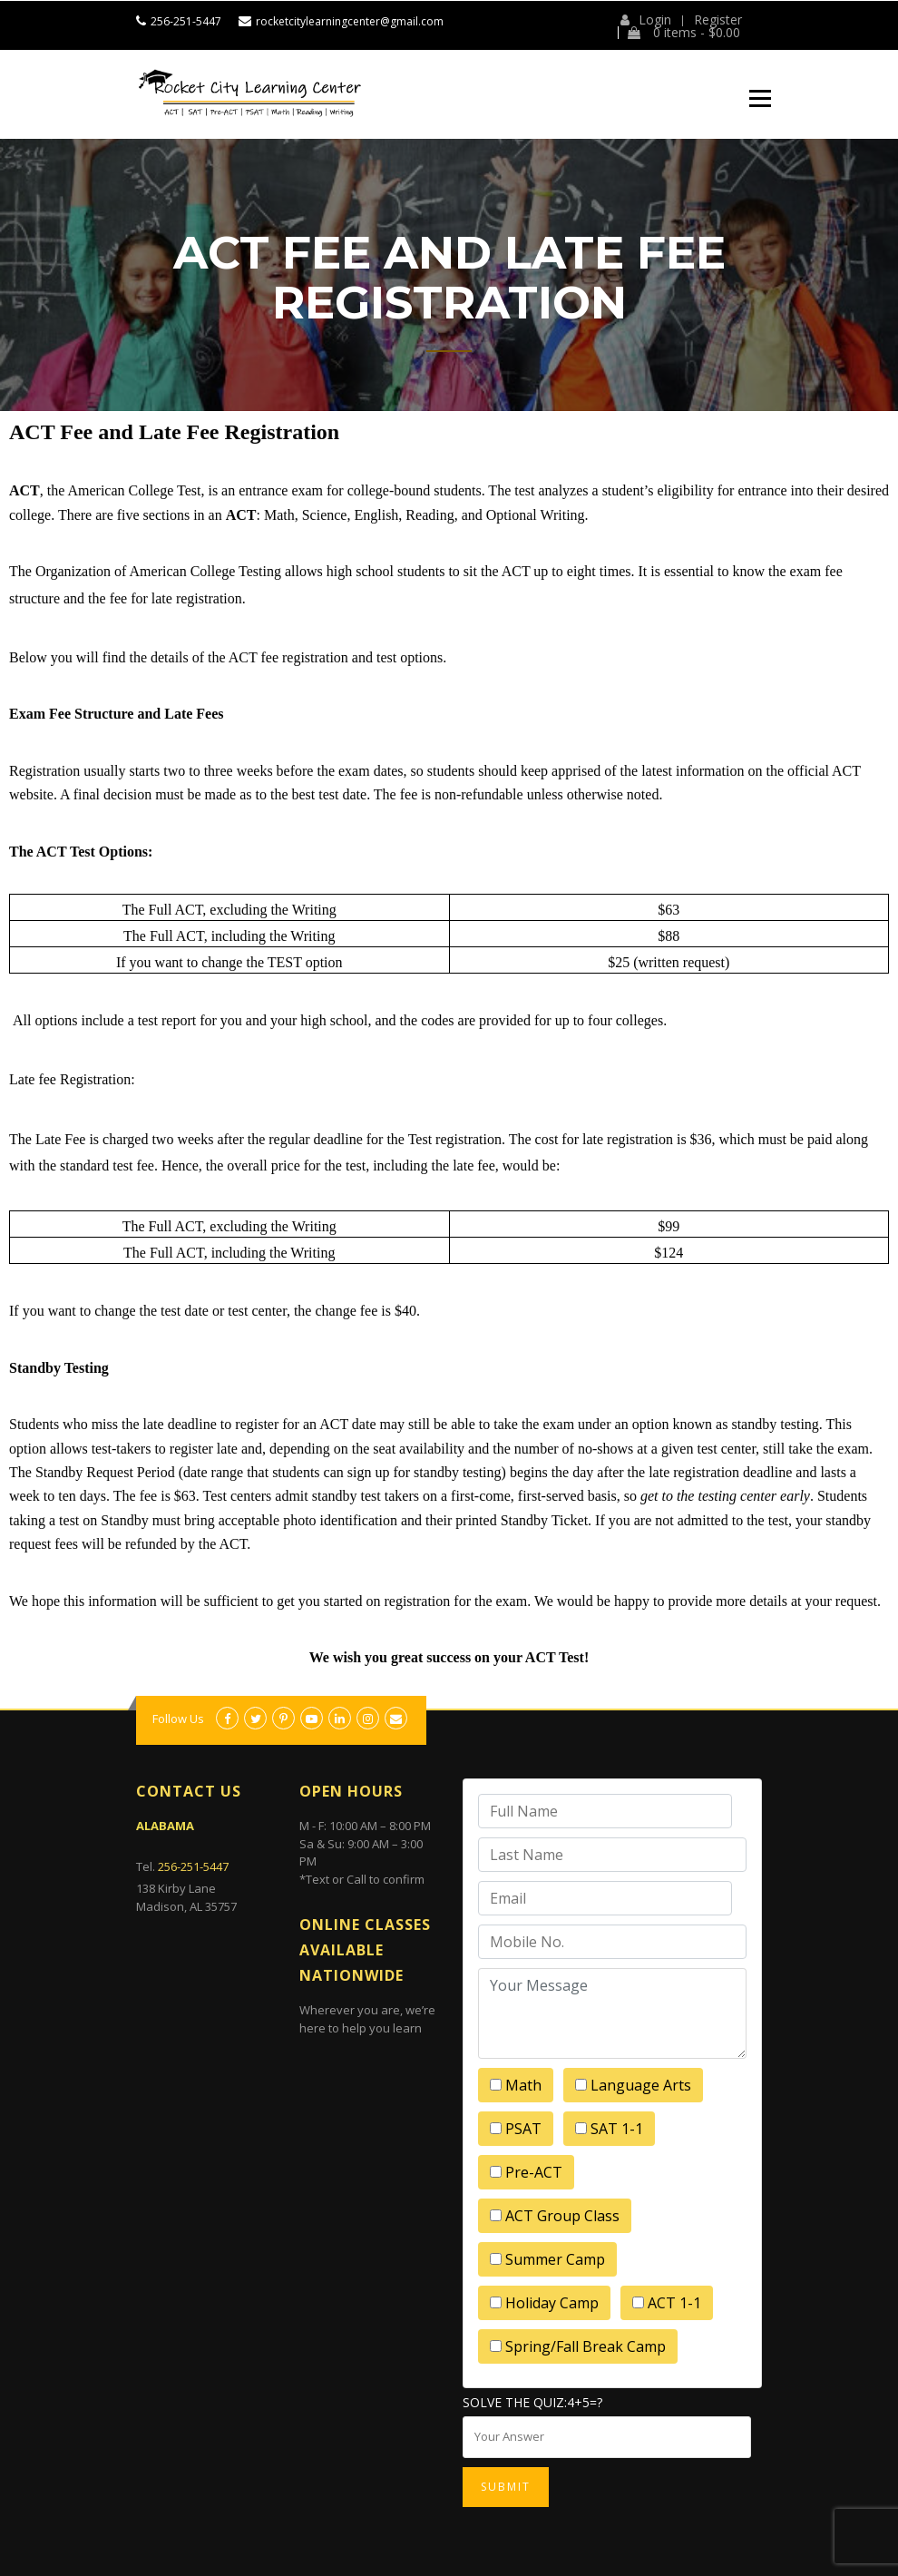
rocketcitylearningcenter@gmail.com (350, 21)
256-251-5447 (186, 21)
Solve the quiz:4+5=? (532, 2402)
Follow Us (178, 1718)
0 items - (684, 32)
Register (718, 20)
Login (645, 20)
